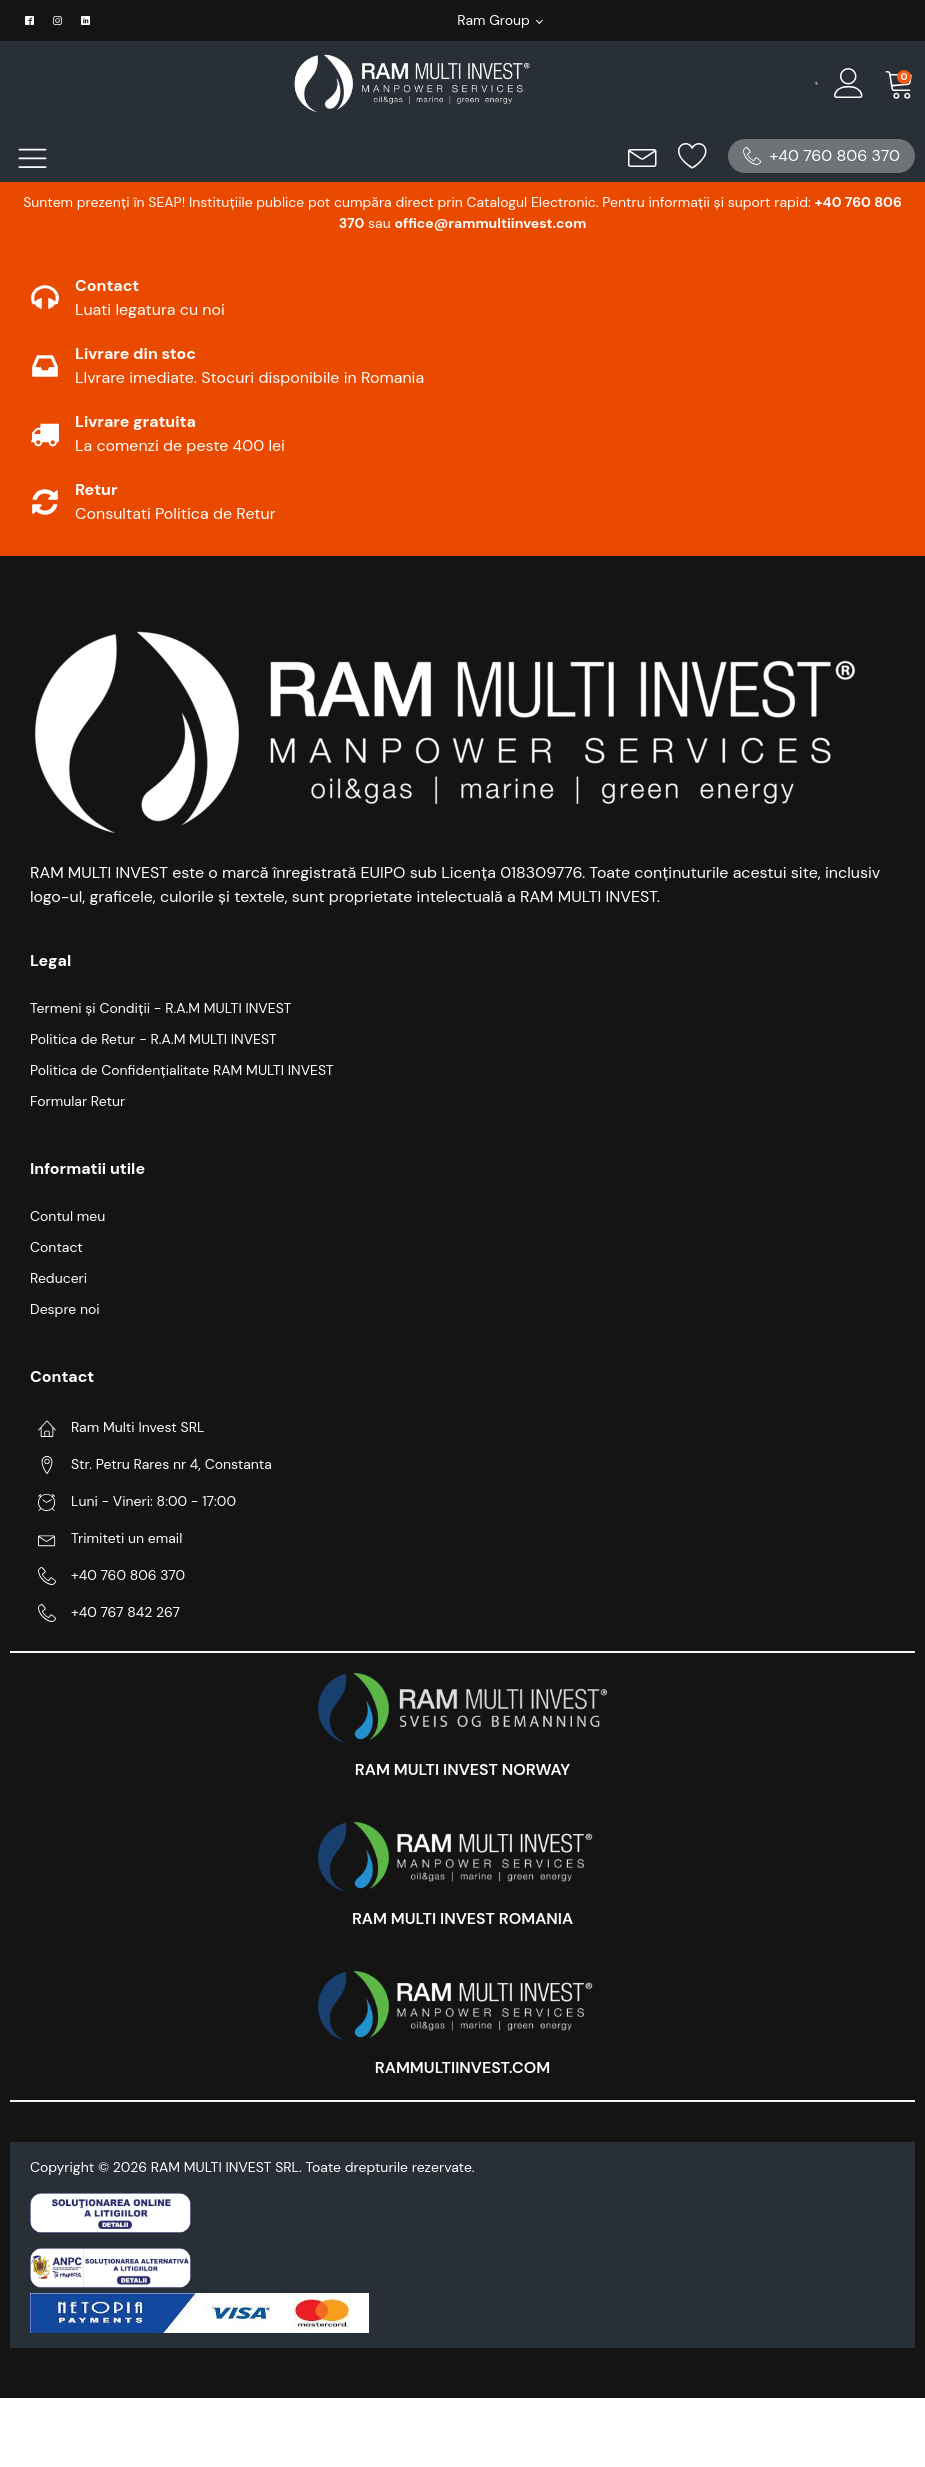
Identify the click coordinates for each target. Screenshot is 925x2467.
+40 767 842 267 (125, 1612)
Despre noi (65, 1309)
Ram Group (493, 20)
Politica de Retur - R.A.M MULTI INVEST (153, 1039)
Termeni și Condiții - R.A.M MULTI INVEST (160, 1008)
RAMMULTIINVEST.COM (462, 2067)
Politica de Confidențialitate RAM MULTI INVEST (182, 1070)
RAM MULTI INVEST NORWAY (462, 1769)
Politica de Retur (215, 513)
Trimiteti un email (126, 1538)
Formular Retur (77, 1101)
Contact (56, 1247)
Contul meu (67, 1216)
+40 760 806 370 (128, 1575)
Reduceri (58, 1278)
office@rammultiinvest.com (490, 223)
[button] (821, 156)
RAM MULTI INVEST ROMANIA (462, 1918)
